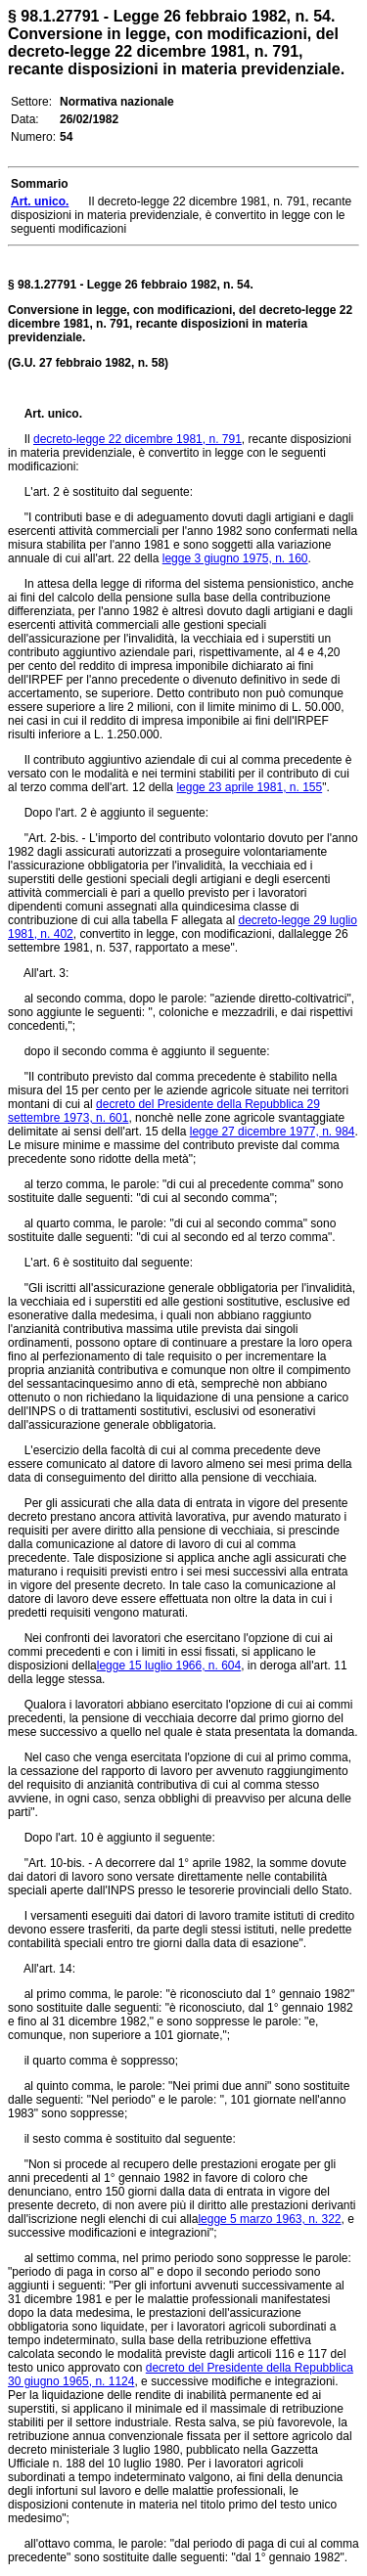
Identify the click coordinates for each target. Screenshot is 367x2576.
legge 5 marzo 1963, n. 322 (269, 2219)
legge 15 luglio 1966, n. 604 (169, 1665)
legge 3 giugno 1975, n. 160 (235, 558)
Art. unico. (53, 414)
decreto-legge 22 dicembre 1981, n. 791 (137, 439)
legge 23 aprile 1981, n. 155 (249, 787)
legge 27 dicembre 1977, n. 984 (272, 1131)
